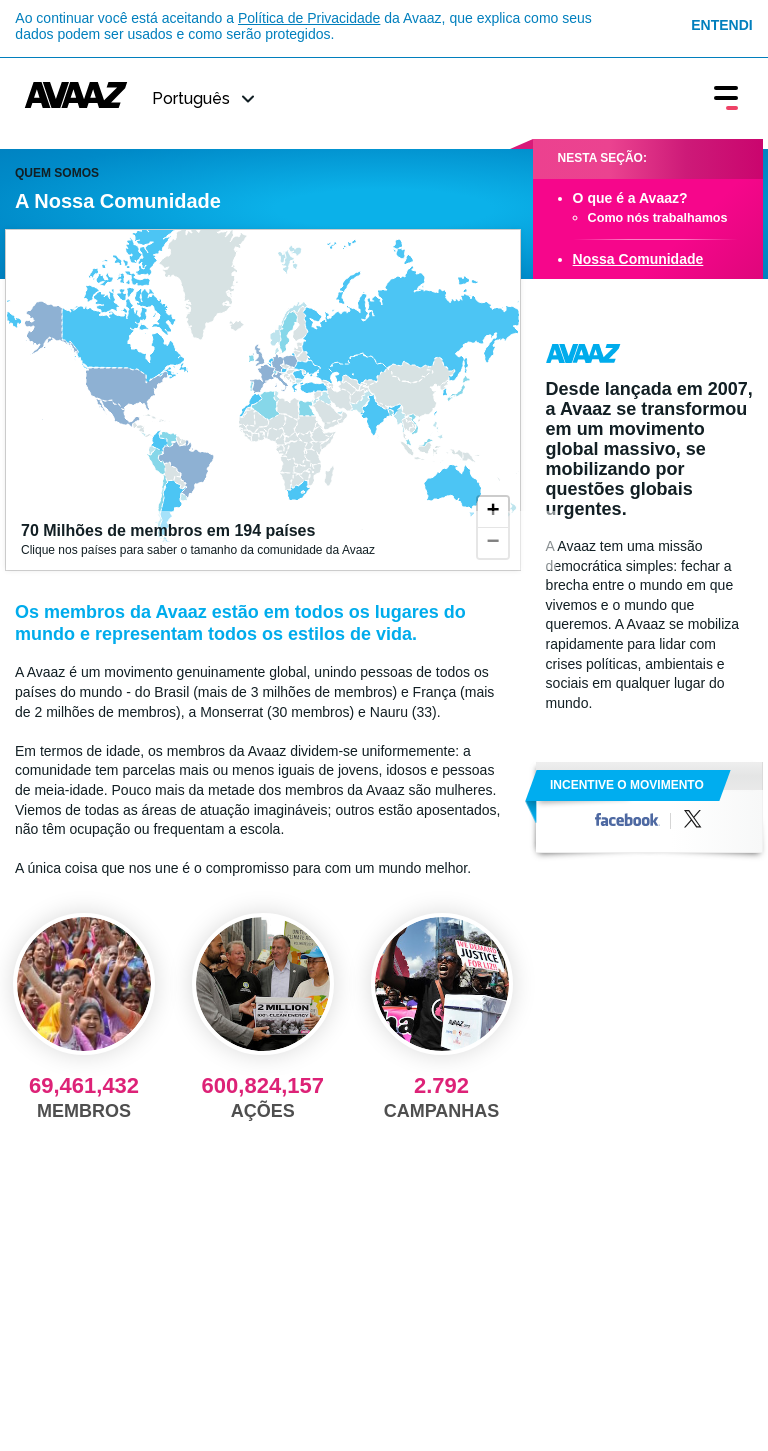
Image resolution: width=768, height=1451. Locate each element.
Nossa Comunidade (638, 259)
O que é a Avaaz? (630, 198)
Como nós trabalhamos (658, 218)
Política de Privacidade (309, 18)
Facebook (627, 819)
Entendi (721, 25)
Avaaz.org (583, 353)
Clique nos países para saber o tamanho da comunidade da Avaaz (281, 539)
